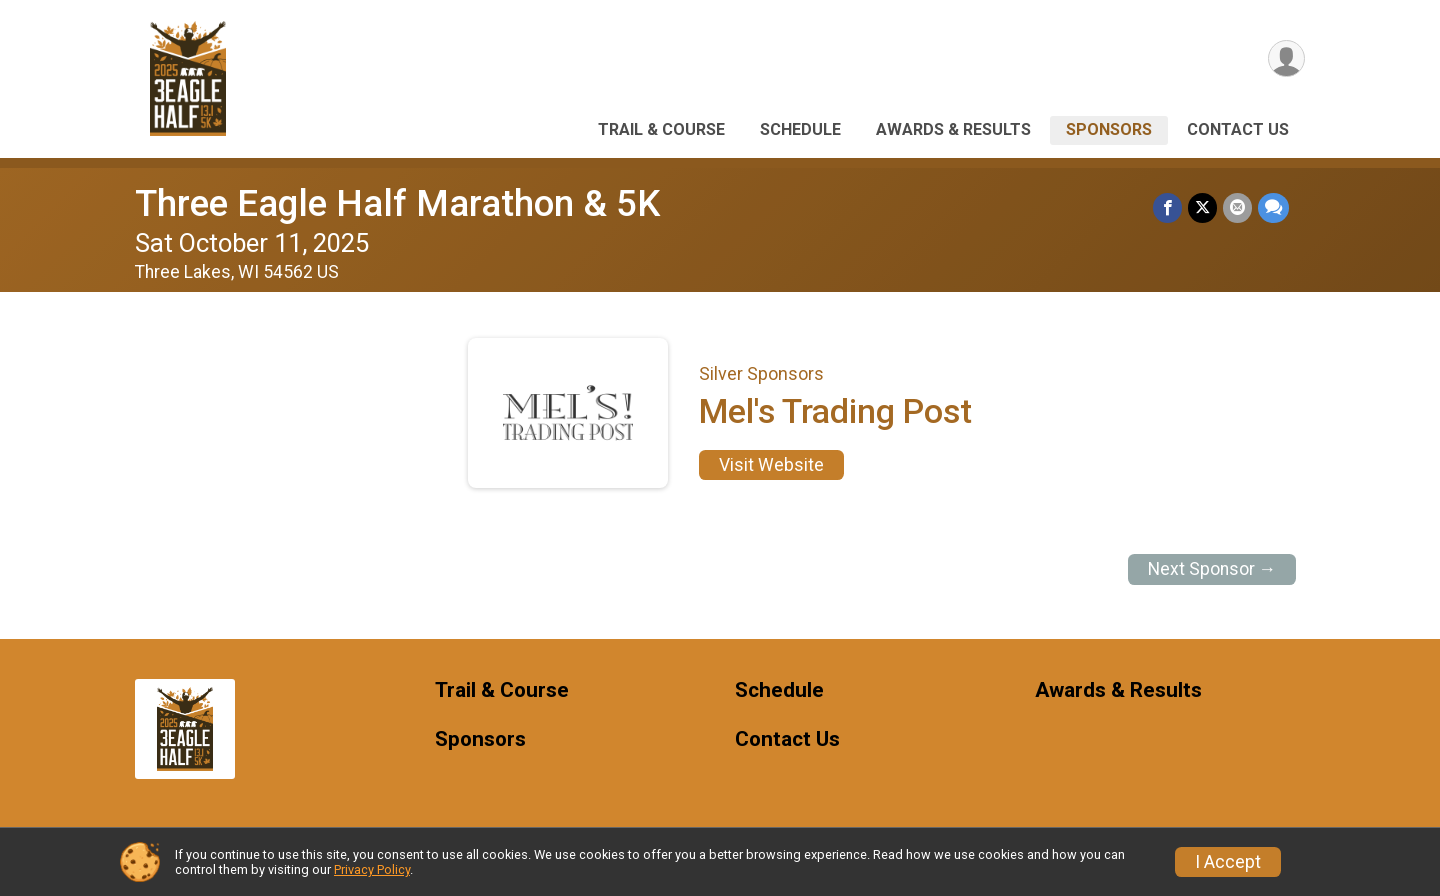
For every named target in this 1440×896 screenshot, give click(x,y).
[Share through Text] (1273, 207)
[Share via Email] (1237, 207)
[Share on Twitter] (1202, 207)
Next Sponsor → (1212, 569)
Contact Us (1238, 129)
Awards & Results (953, 129)
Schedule (800, 129)
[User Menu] (1286, 58)
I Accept (1228, 862)
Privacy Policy (372, 869)
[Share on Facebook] (1167, 207)
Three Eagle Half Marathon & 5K (397, 203)
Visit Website (771, 465)
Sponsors (1109, 129)
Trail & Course (661, 129)
